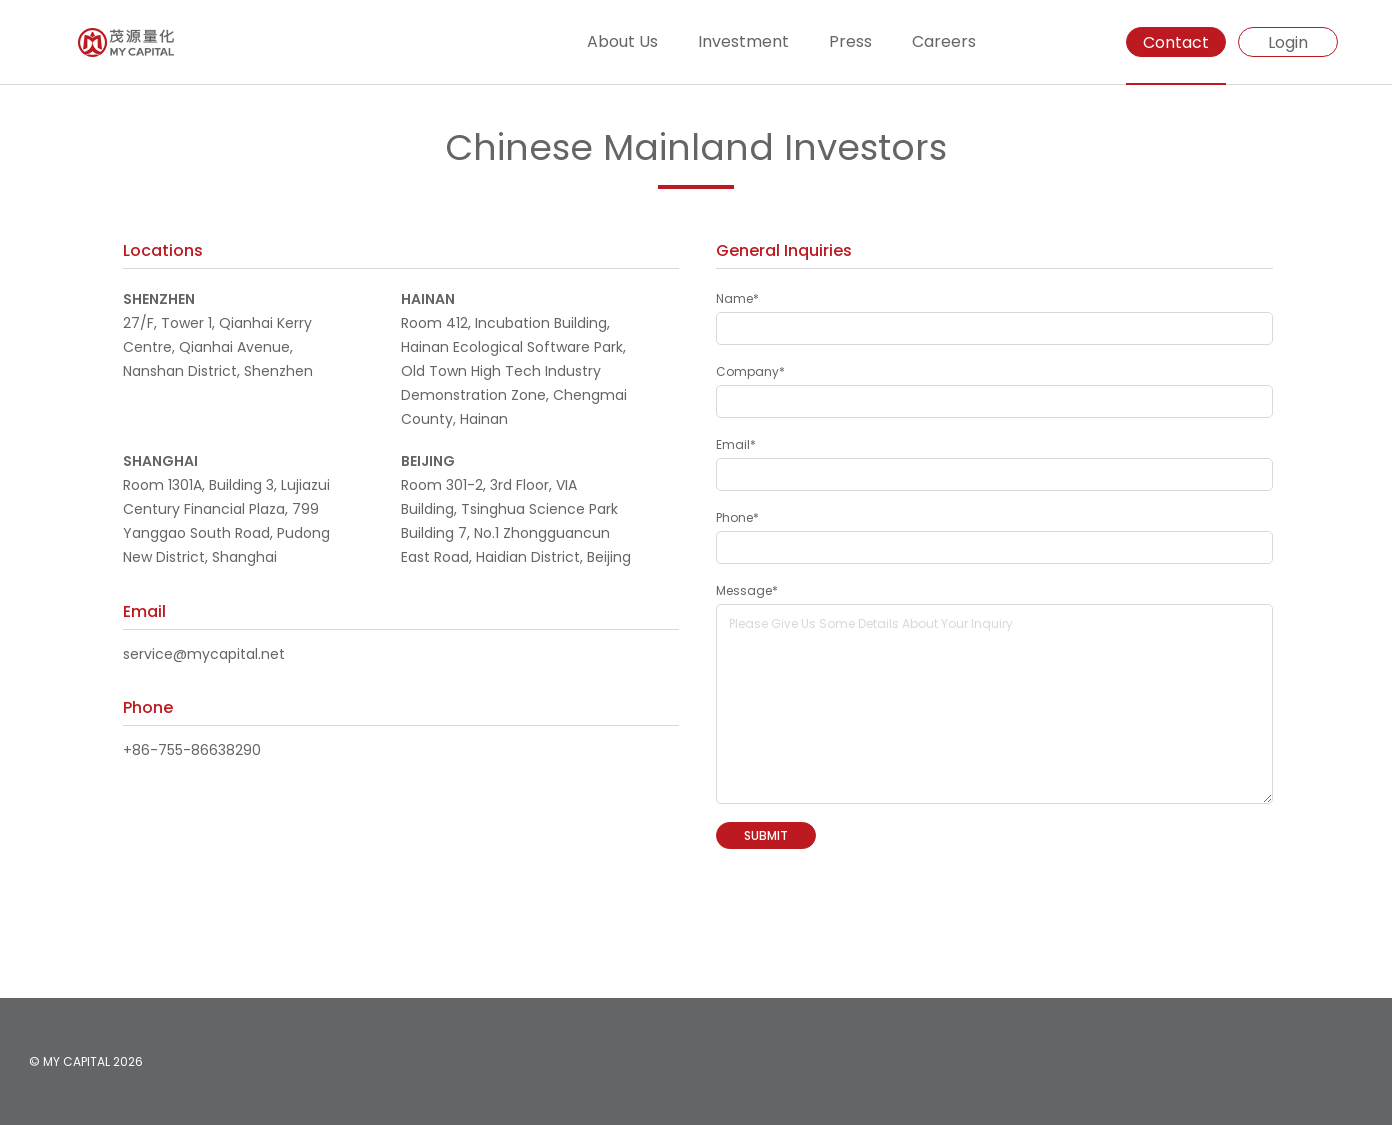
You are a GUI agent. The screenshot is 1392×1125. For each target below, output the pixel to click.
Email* (736, 444)
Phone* (737, 517)
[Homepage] (87, 42)
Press (850, 41)
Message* (747, 590)
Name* (737, 298)
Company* (750, 371)
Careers (944, 41)
